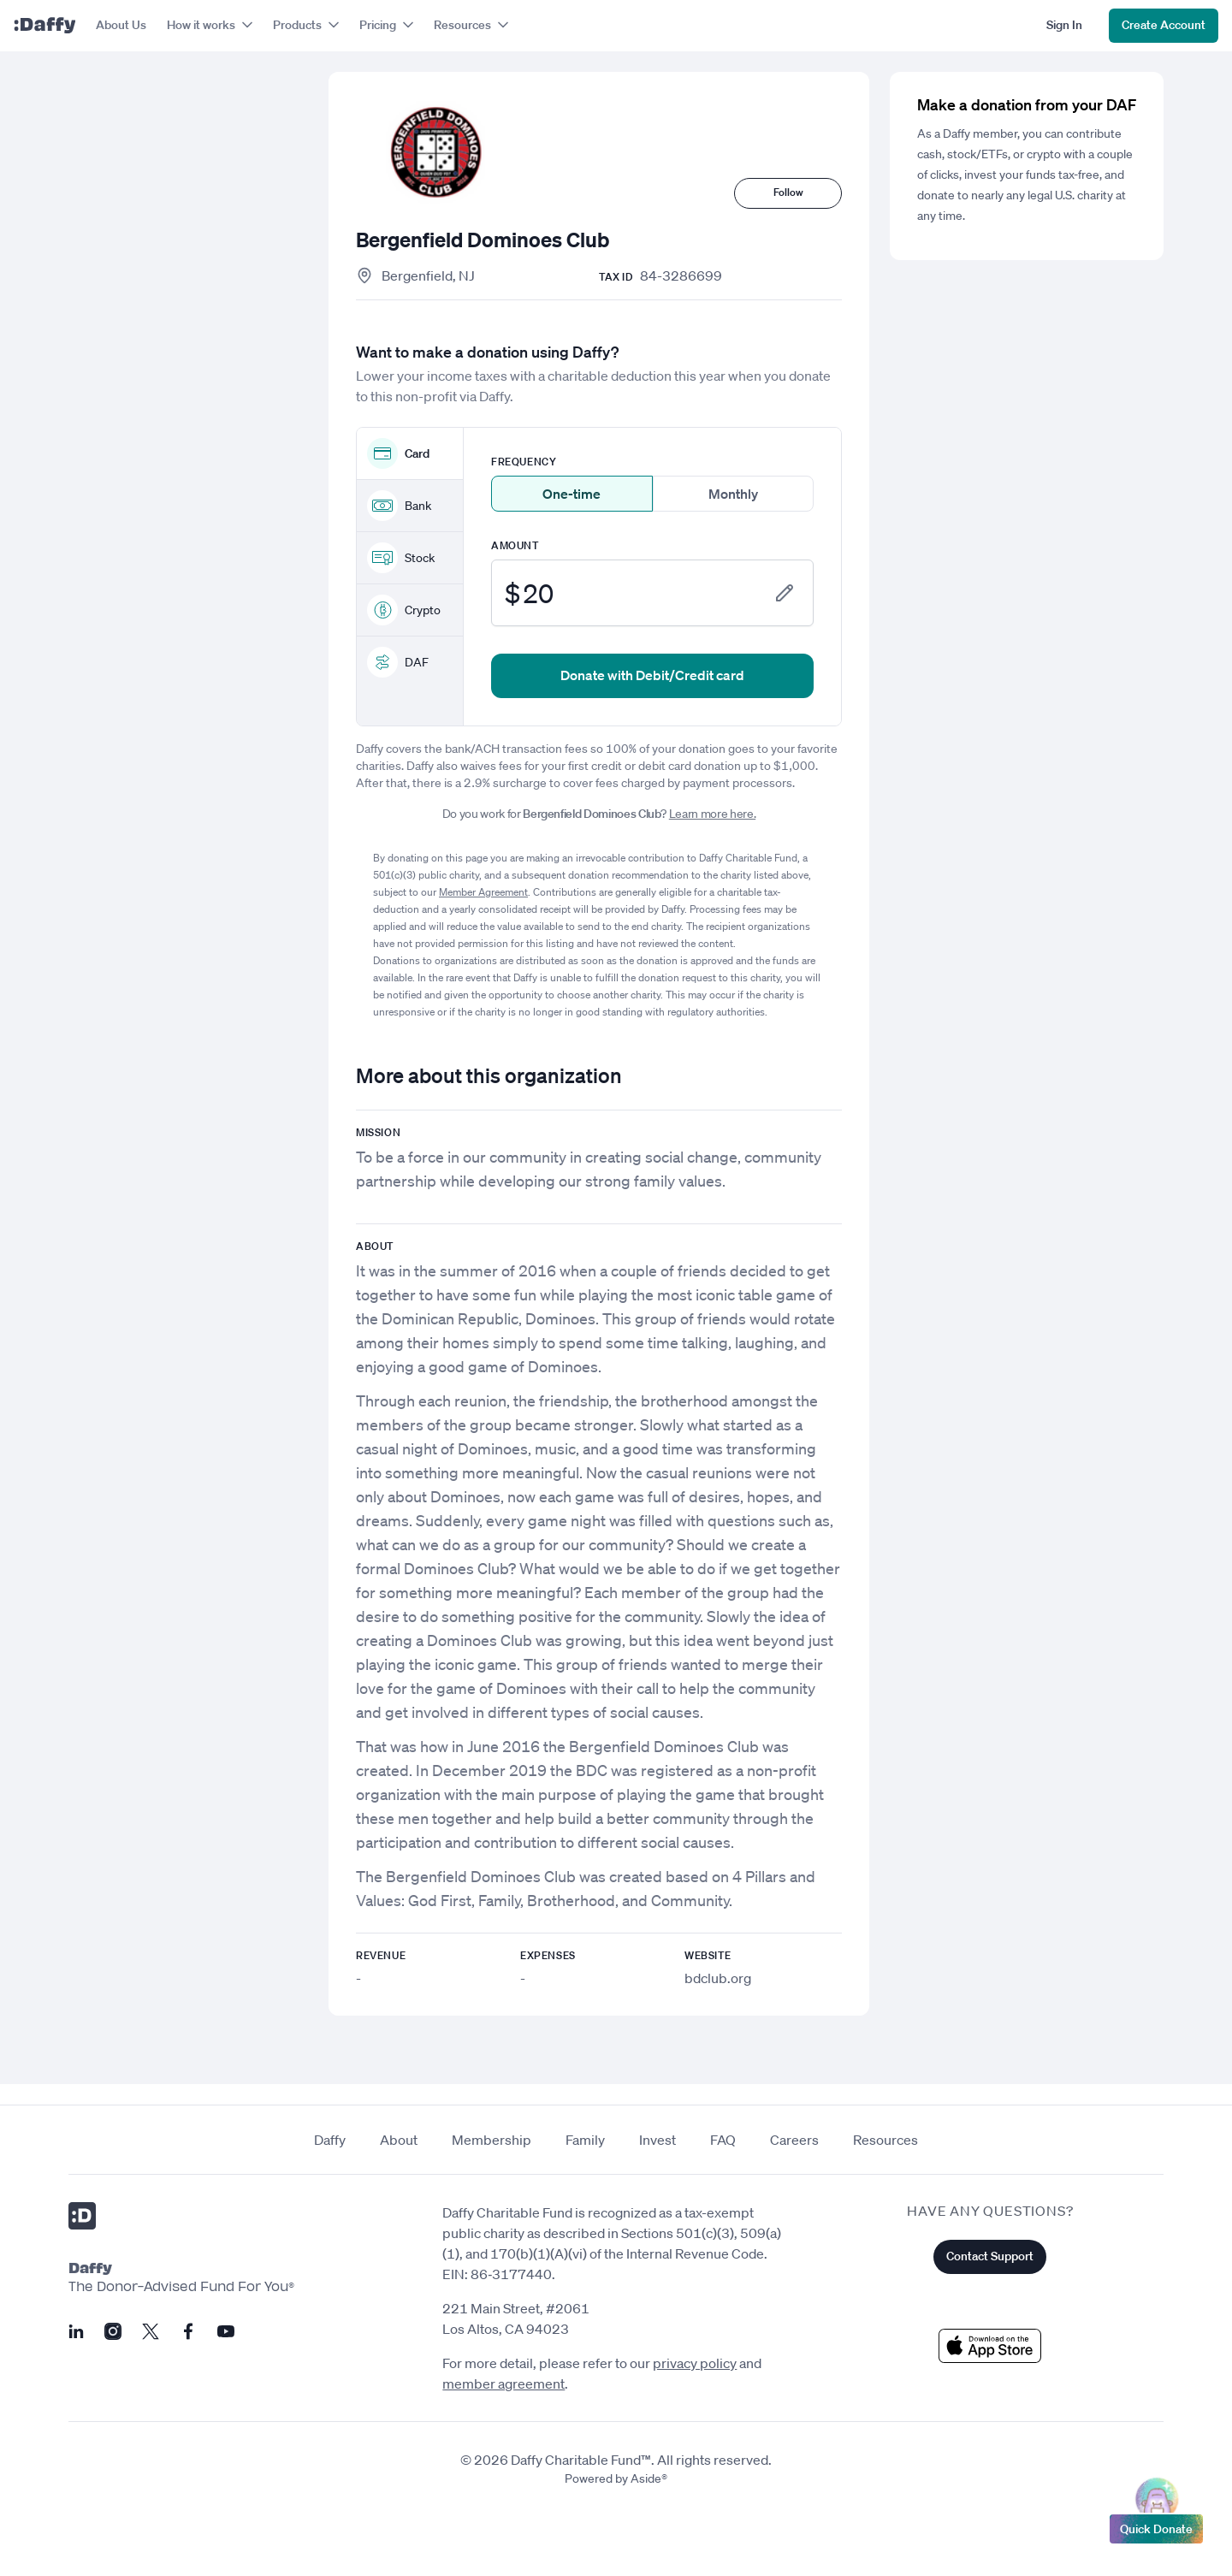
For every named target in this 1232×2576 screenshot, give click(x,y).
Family (585, 2139)
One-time (571, 493)
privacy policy (695, 2363)
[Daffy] (44, 25)
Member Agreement (483, 892)
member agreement (503, 2383)
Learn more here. (712, 813)
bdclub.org (717, 1978)
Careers (794, 2139)
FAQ (723, 2139)
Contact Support (990, 2256)
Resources (885, 2139)
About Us (121, 25)
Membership (491, 2139)
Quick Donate (1156, 2525)
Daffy (330, 2139)
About (399, 2139)
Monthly (733, 493)
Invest (657, 2139)
